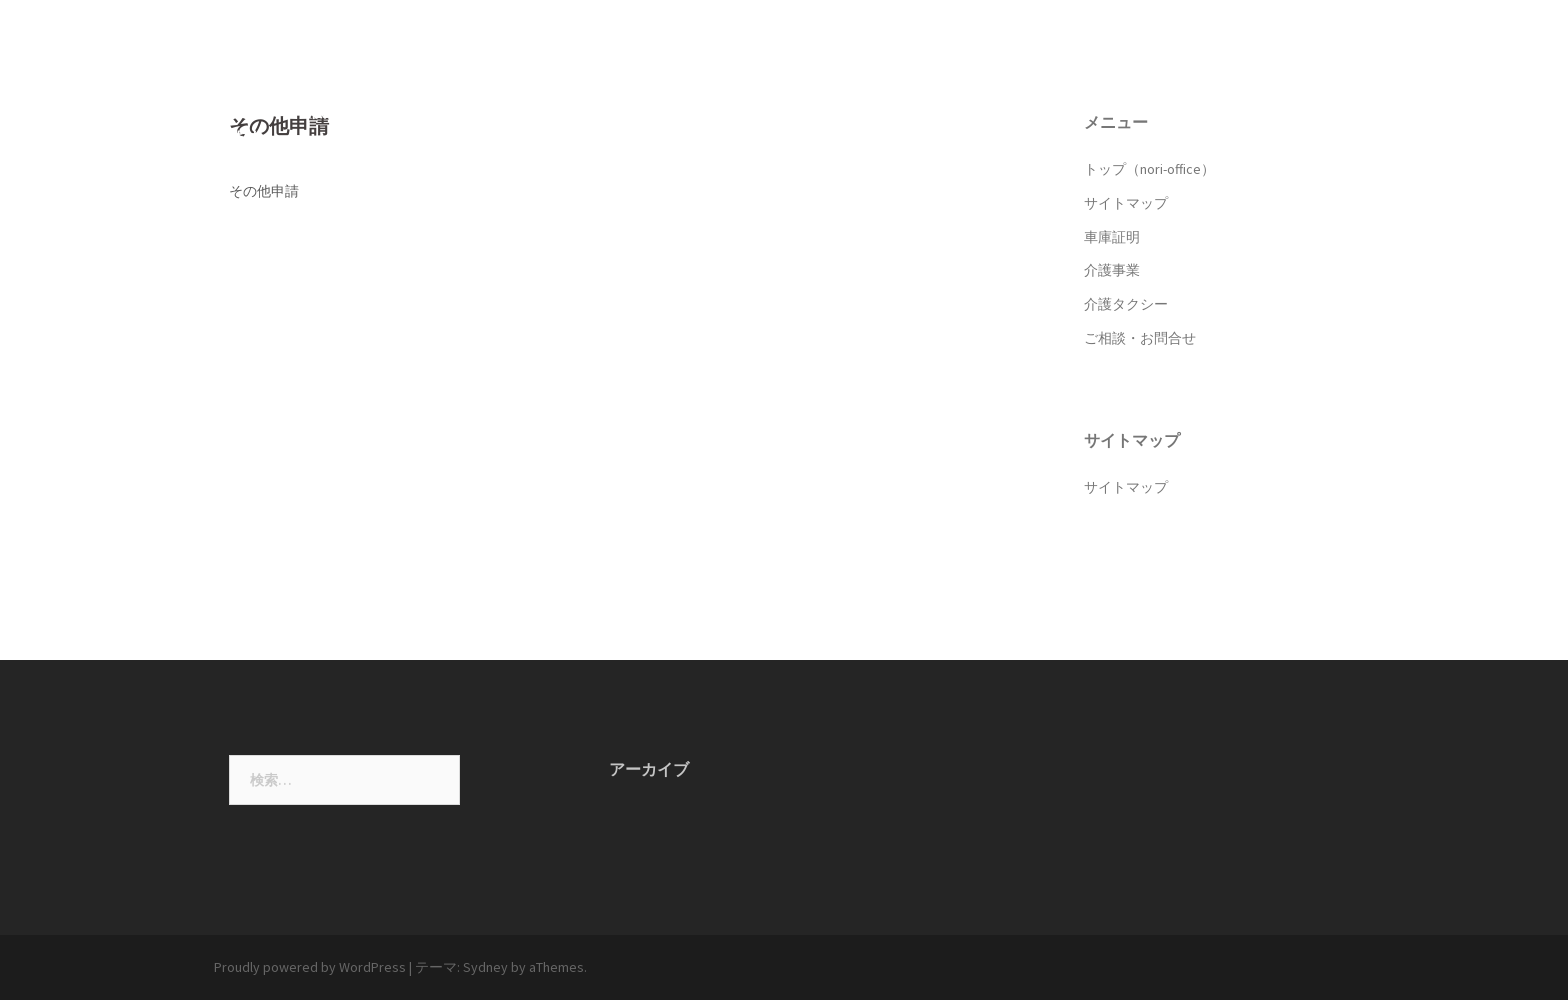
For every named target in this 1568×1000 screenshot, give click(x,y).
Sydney (485, 967)
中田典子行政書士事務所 (390, 38)
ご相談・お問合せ (1284, 84)
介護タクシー (1158, 84)
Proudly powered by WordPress (310, 967)
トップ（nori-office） (739, 84)
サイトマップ (878, 84)
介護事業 (1060, 84)
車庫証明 (976, 84)
